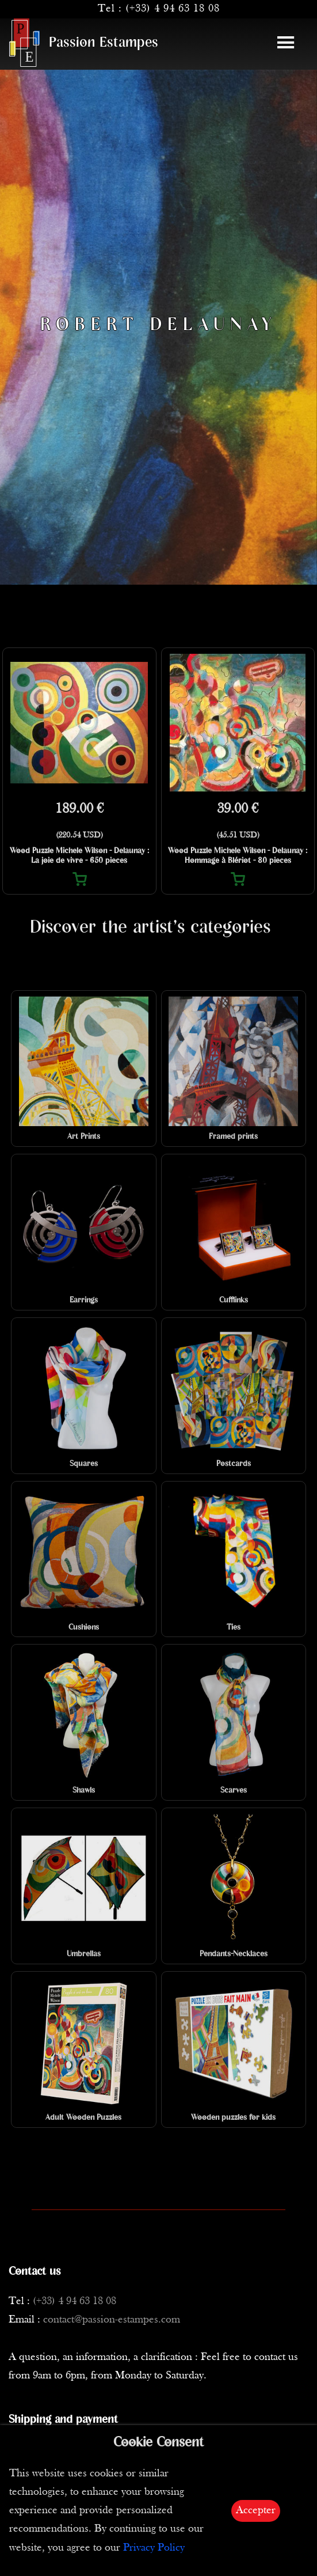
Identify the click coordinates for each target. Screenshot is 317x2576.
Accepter (256, 2510)
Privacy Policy (154, 2548)
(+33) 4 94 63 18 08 (172, 8)
